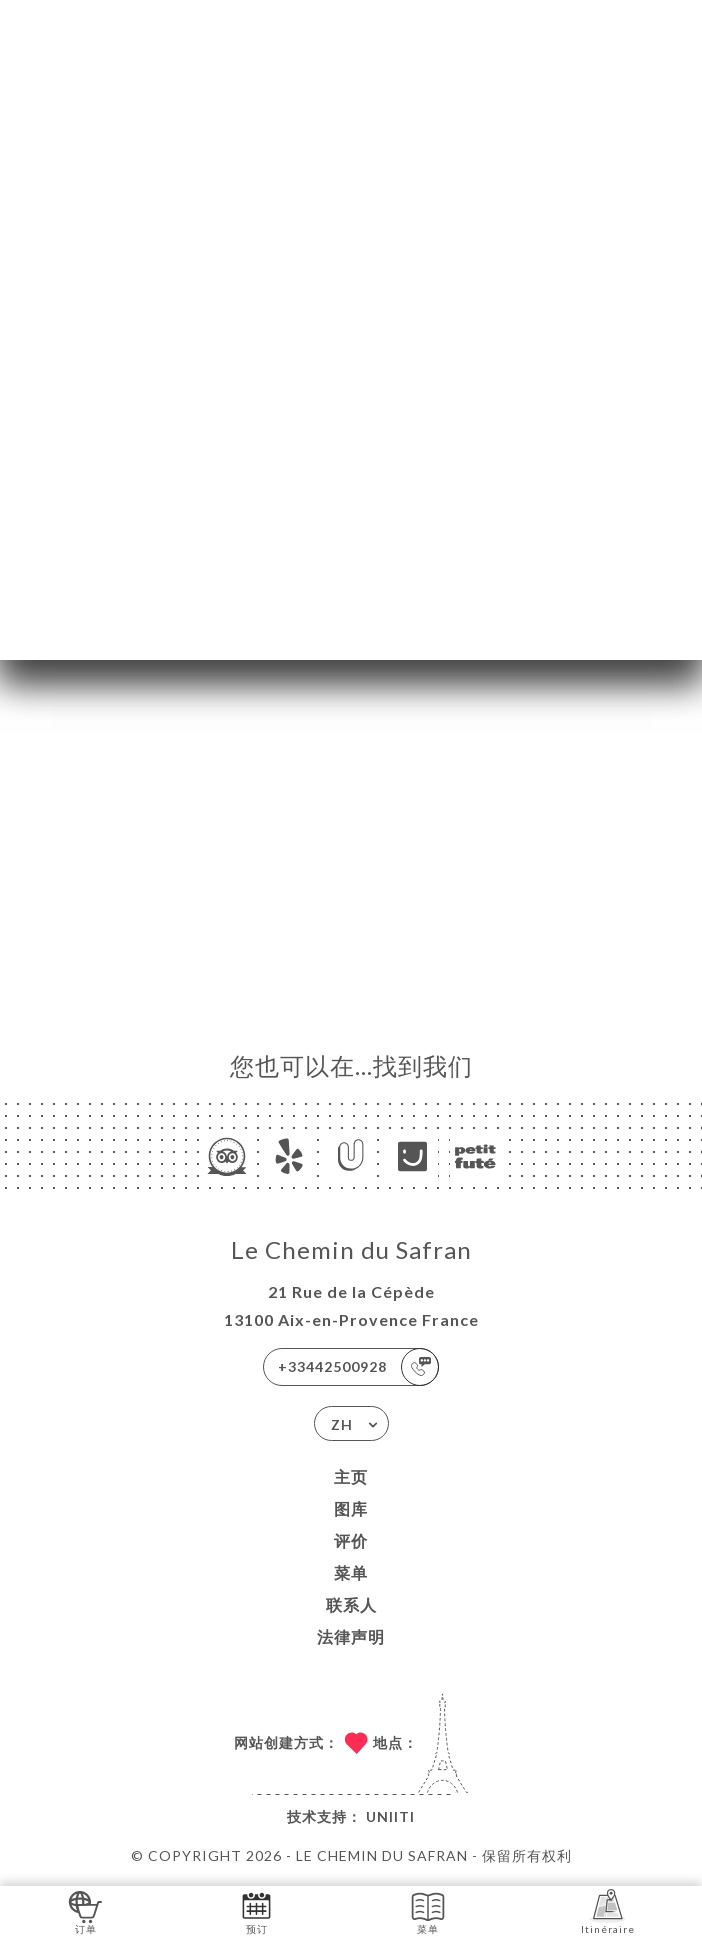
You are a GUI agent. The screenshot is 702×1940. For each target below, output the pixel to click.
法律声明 (351, 1636)
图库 (351, 1508)
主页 (351, 1476)
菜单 (351, 1572)
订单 (85, 1911)
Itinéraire (608, 1911)
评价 (351, 1540)
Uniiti (390, 1816)
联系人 (351, 1604)
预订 (256, 1911)
